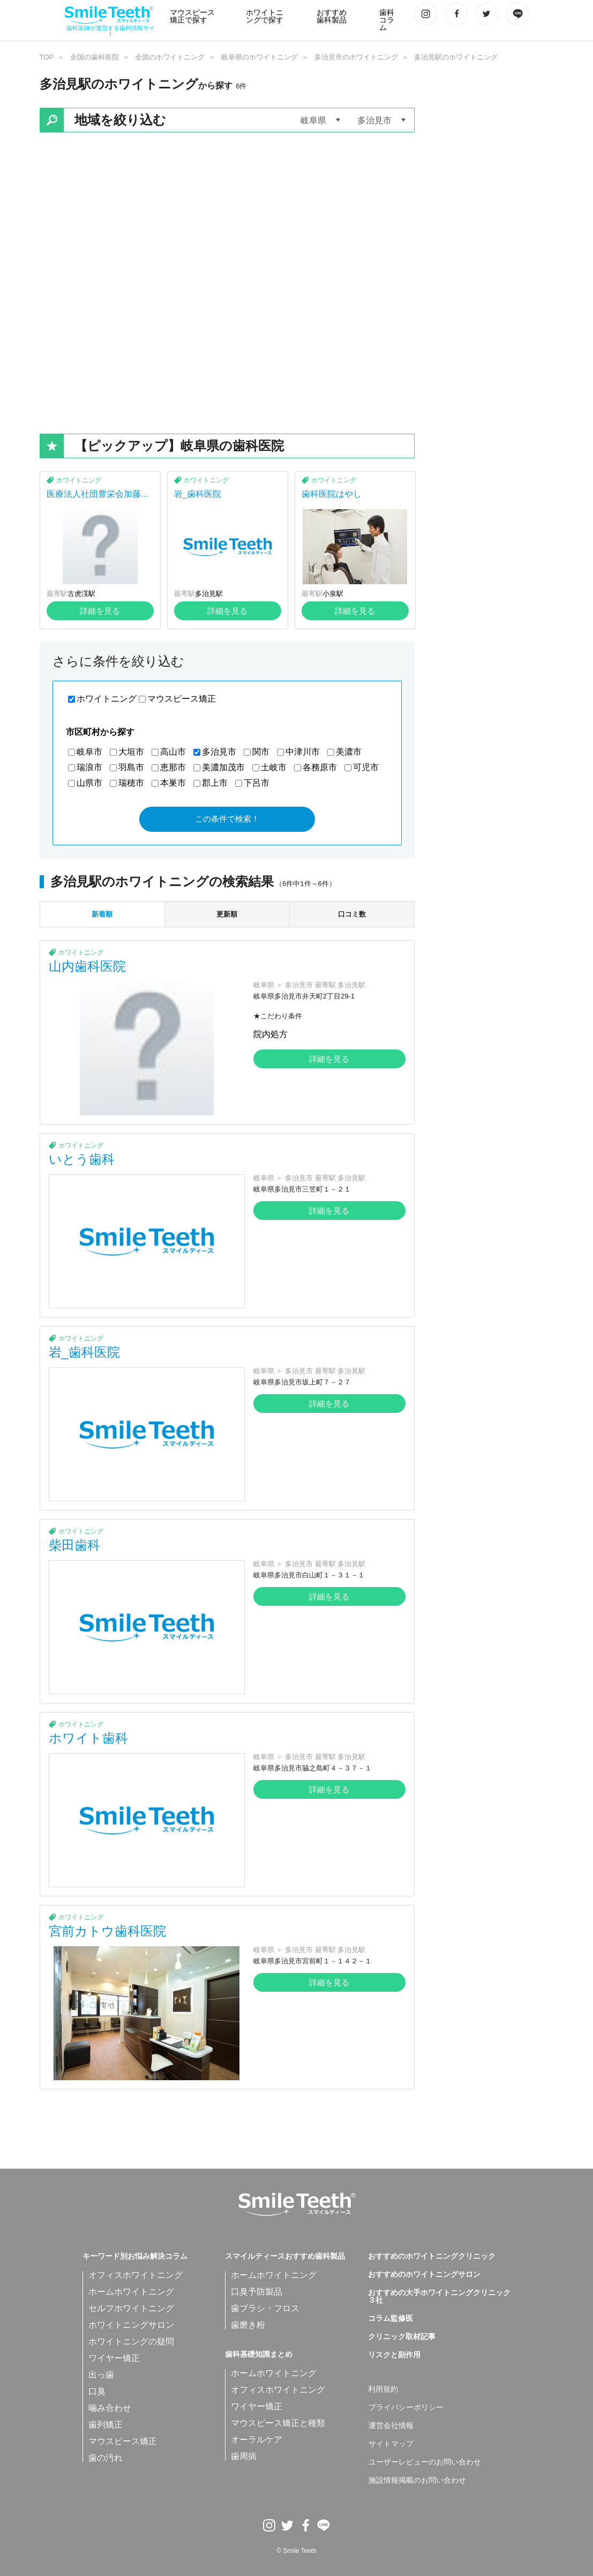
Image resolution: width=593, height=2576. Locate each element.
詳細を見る (100, 610)
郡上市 (215, 782)
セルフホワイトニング (131, 2308)
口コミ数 (352, 914)
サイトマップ (391, 2444)
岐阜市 (89, 751)
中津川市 (303, 751)
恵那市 (173, 767)
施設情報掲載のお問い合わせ (417, 2480)
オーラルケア (256, 2439)
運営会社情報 (391, 2426)
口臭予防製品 (256, 2291)
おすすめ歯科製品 (332, 16)
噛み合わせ (109, 2408)
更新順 (226, 914)
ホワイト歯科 (88, 1738)
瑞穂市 (131, 782)
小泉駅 (332, 594)
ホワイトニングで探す (264, 16)
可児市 (366, 767)
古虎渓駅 (81, 594)
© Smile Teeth (296, 2551)
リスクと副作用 (394, 2355)
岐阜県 (263, 985)
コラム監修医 (390, 2318)
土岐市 (274, 767)
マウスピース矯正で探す (192, 16)
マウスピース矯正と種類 (278, 2423)
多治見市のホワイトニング (356, 57)
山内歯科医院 (87, 966)
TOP (47, 57)
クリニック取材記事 (402, 2337)
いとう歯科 (82, 1159)
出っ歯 (101, 2374)
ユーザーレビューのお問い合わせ (425, 2462)
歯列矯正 (105, 2424)
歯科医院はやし (332, 493)
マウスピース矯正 (181, 698)
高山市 (173, 751)
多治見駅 (209, 594)
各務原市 (320, 767)
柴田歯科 (74, 1545)
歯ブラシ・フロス (265, 2308)
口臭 (97, 2391)
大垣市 (131, 751)
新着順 (102, 914)
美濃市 (349, 751)
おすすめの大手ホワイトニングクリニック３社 (439, 2296)
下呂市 (256, 782)
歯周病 (244, 2456)
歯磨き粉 (248, 2324)
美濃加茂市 (223, 767)
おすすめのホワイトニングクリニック (432, 2256)
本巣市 (173, 782)
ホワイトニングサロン (131, 2324)
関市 (260, 751)
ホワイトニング (78, 480)
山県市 (89, 782)
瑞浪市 (89, 767)
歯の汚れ (105, 2457)
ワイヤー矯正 (114, 2358)
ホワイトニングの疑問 (131, 2341)
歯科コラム (386, 20)
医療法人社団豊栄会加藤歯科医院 (98, 498)
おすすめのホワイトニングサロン (424, 2275)
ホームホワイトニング (131, 2291)
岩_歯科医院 (198, 493)
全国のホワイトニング (170, 57)
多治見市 (219, 751)
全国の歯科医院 (94, 57)
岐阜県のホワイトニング (259, 57)
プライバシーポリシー (406, 2407)
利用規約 (383, 2389)
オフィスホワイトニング (135, 2275)
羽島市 (131, 767)
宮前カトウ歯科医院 (107, 1931)
